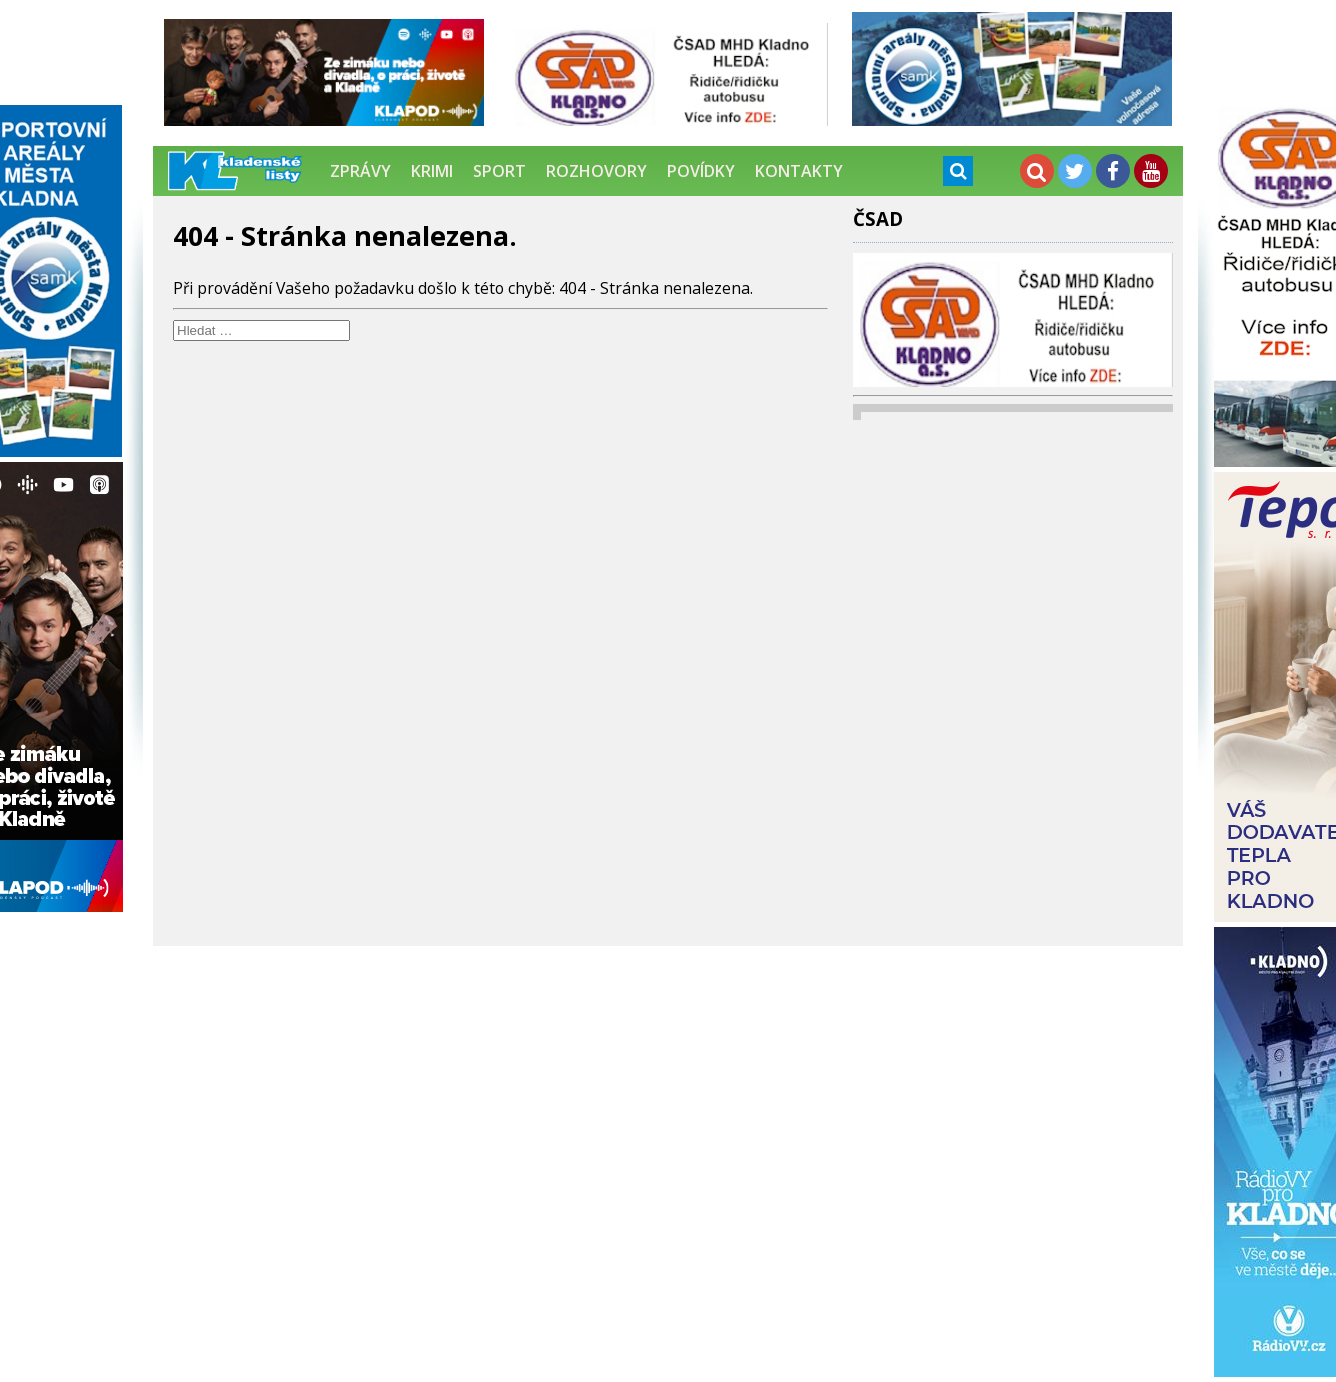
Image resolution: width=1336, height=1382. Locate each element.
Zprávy (360, 171)
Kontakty (799, 171)
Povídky (701, 171)
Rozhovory (596, 171)
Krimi (432, 171)
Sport (499, 171)
